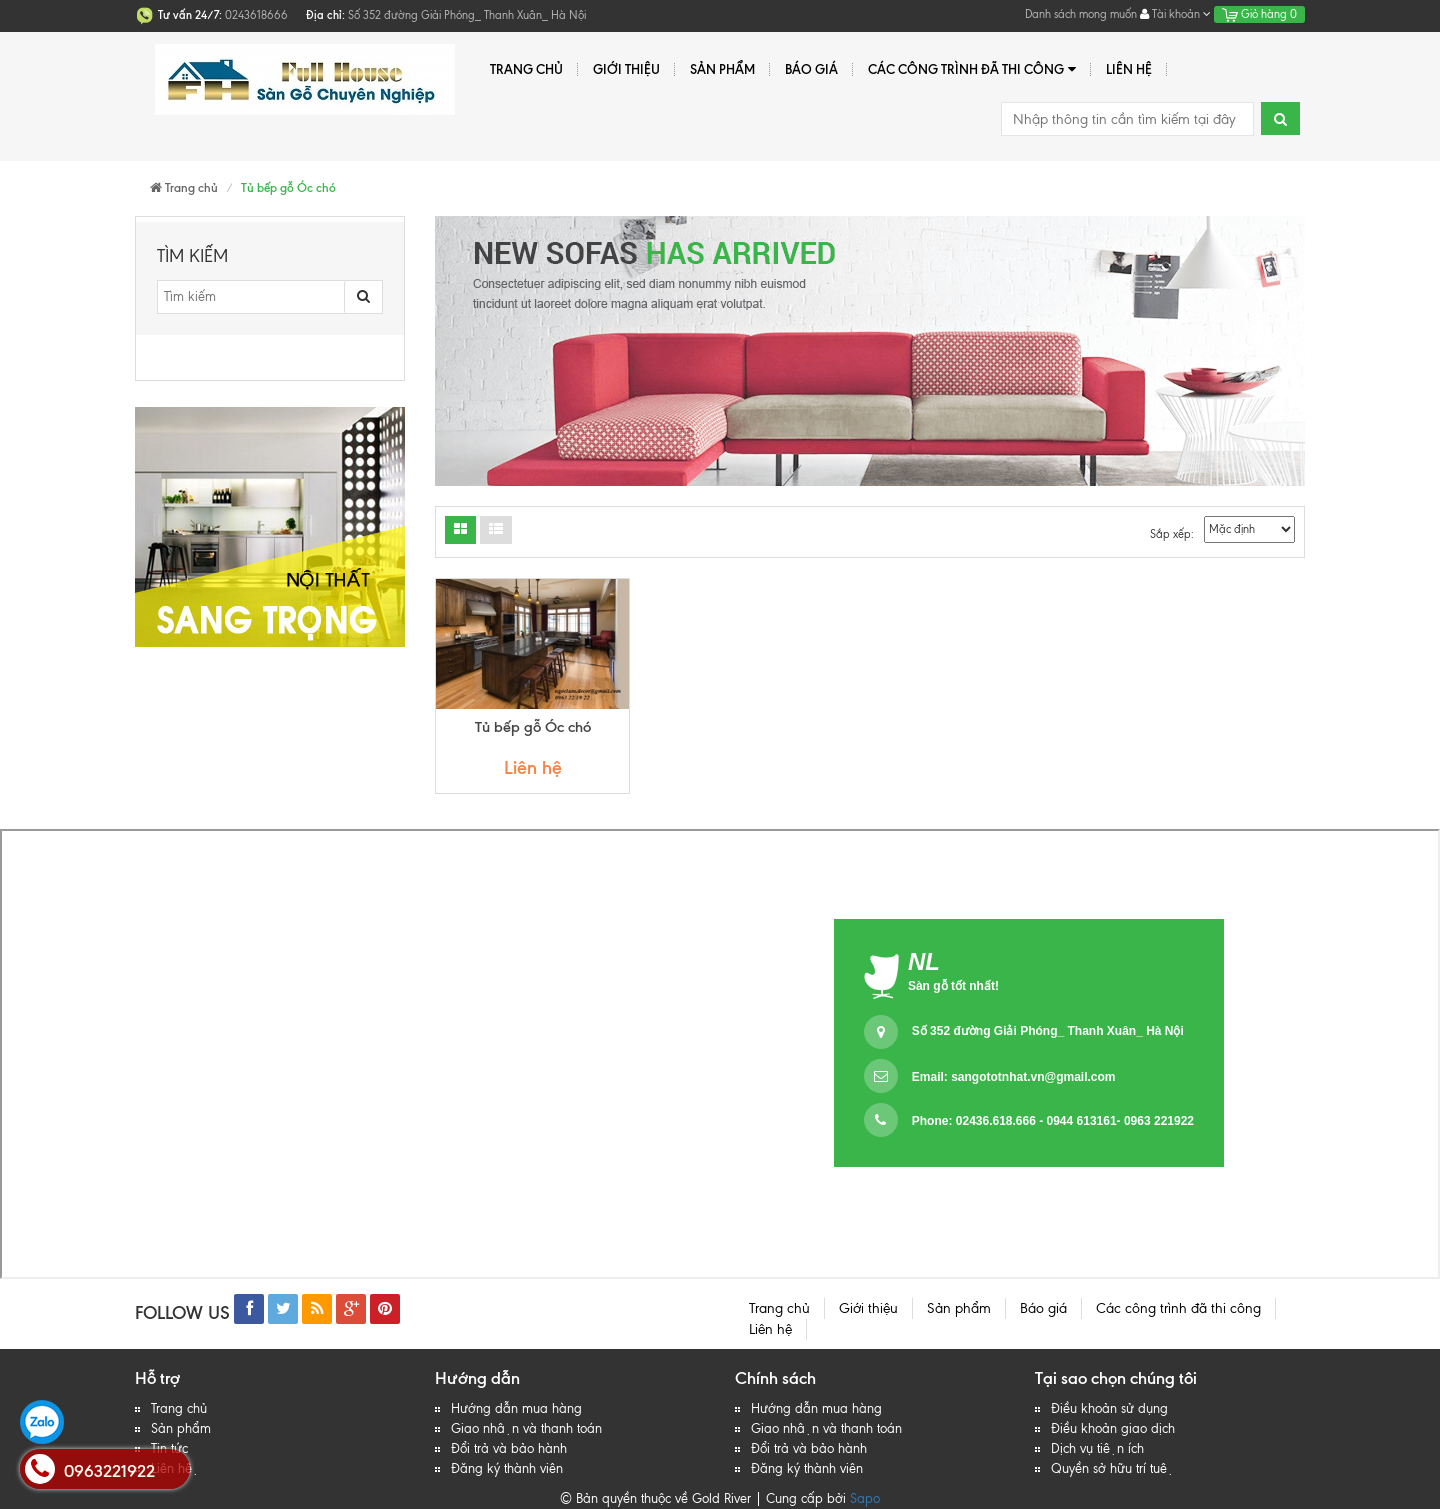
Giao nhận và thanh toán (526, 1428)
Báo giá (811, 69)
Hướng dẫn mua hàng (516, 1408)
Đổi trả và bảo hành (509, 1448)
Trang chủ (526, 69)
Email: (1014, 1077)
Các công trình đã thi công (972, 69)
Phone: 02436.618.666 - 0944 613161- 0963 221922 (1053, 1121)
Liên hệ (1129, 69)
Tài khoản (1175, 14)
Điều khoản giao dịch (1113, 1428)
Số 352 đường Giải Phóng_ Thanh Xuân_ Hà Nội (1048, 1031)
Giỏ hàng (1259, 14)
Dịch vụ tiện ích (1097, 1448)
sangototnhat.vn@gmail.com (1033, 1077)
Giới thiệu (626, 69)
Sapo (865, 1498)
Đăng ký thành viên (507, 1468)
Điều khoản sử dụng (1109, 1408)
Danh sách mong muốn (1081, 14)
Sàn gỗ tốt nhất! (953, 986)
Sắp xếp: (1172, 534)
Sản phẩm (722, 69)
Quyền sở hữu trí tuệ (1112, 1468)
